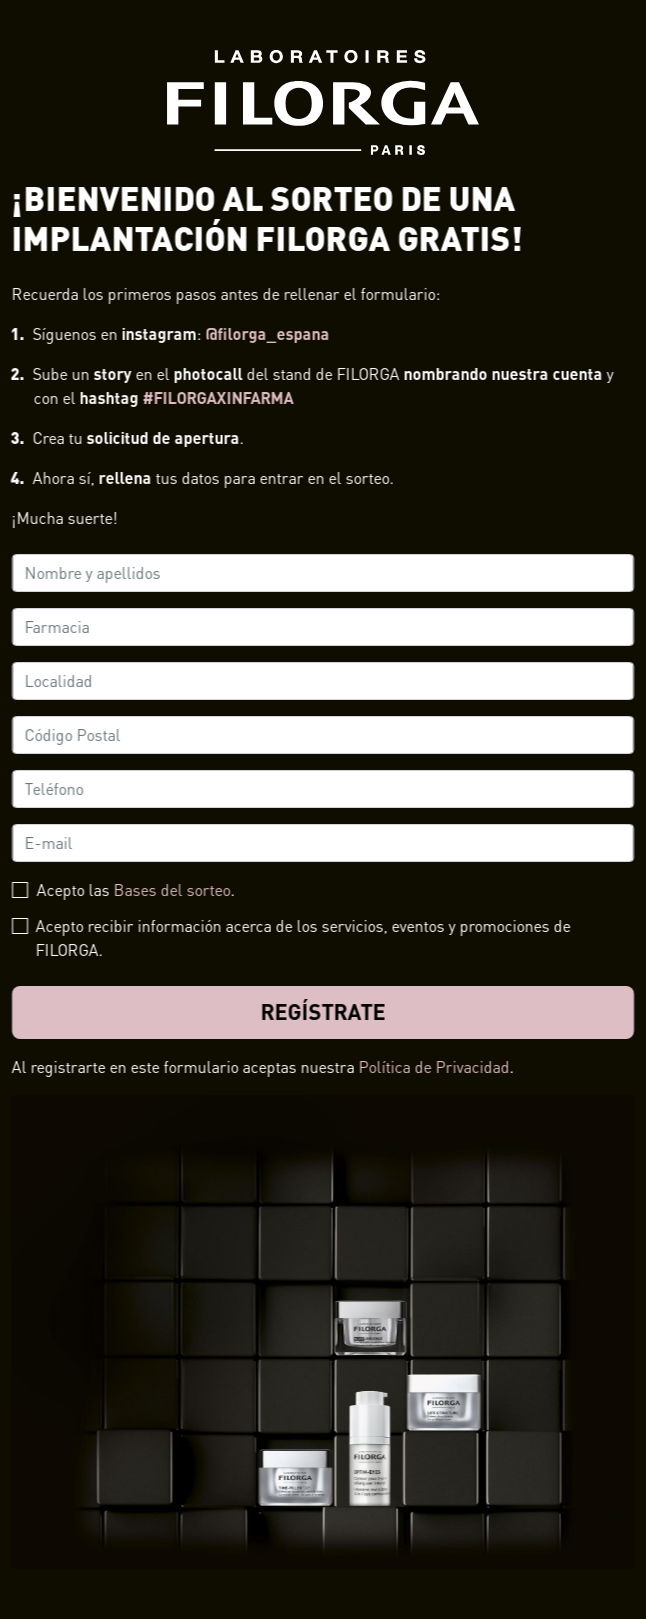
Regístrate (323, 1011)
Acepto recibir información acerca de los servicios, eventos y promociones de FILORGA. (303, 937)
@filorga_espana (268, 333)
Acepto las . (136, 889)
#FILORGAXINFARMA (218, 397)
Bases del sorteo (172, 889)
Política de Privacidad (434, 1066)
